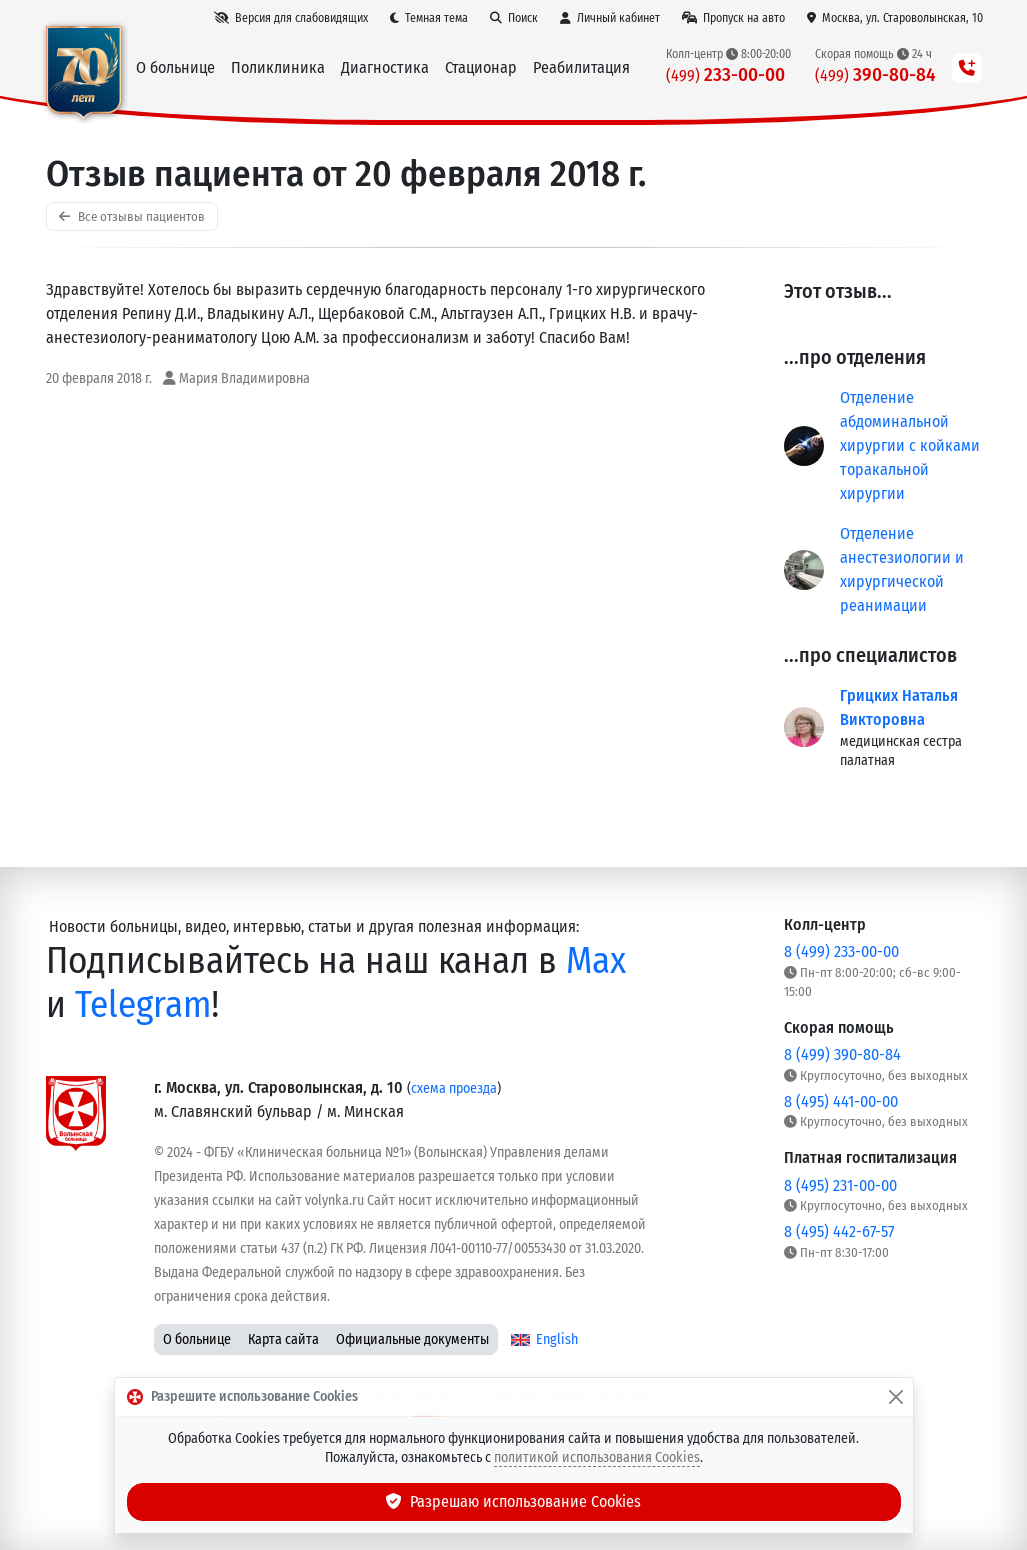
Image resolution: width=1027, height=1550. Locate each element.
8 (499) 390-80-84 (842, 1054)
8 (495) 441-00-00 (841, 1101)
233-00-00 (725, 74)
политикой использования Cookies (597, 1457)
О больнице (197, 1339)
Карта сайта (283, 1339)
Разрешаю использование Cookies (514, 1501)
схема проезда (454, 1088)
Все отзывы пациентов (132, 216)
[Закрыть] (896, 1397)
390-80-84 (875, 74)
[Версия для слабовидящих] (291, 18)
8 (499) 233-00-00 (841, 951)
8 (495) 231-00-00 (840, 1185)
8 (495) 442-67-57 (839, 1231)
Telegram (143, 1004)
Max (596, 960)
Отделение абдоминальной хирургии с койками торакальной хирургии (910, 445)
